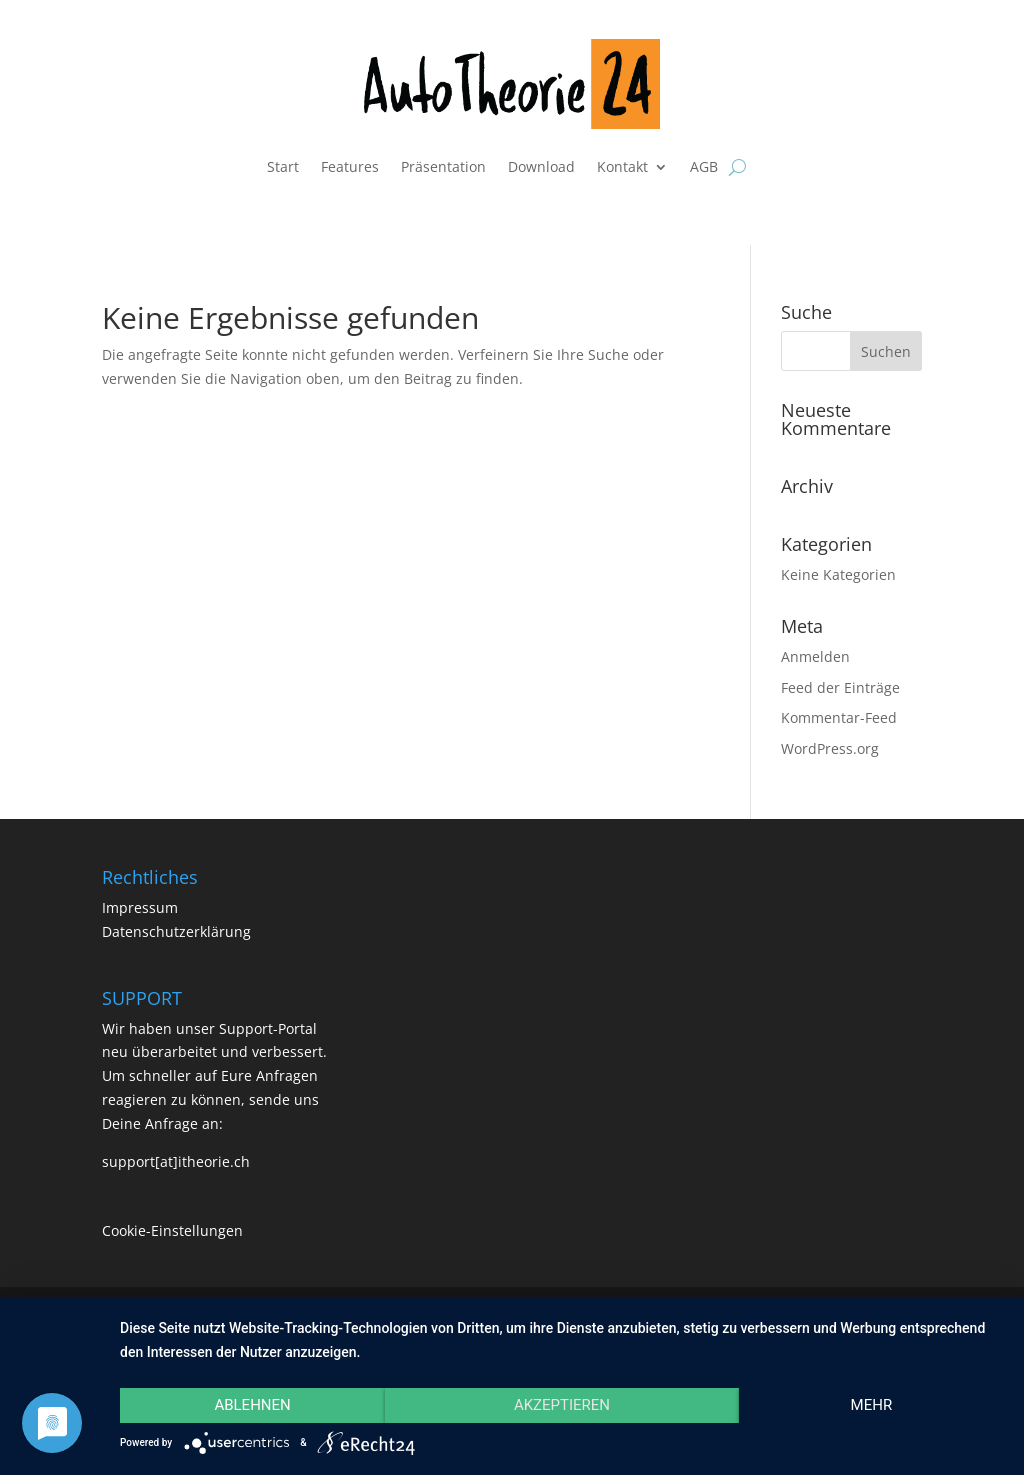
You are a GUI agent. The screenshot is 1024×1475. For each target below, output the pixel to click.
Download (541, 166)
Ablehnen (252, 1405)
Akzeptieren (562, 1405)
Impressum (140, 907)
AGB (704, 166)
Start (283, 166)
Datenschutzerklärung (176, 931)
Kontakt (622, 166)
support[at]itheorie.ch (176, 1161)
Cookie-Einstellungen (172, 1230)
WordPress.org (830, 748)
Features (350, 166)
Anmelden (815, 656)
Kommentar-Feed (839, 717)
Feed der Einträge (840, 687)
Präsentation (443, 166)
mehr (872, 1405)
